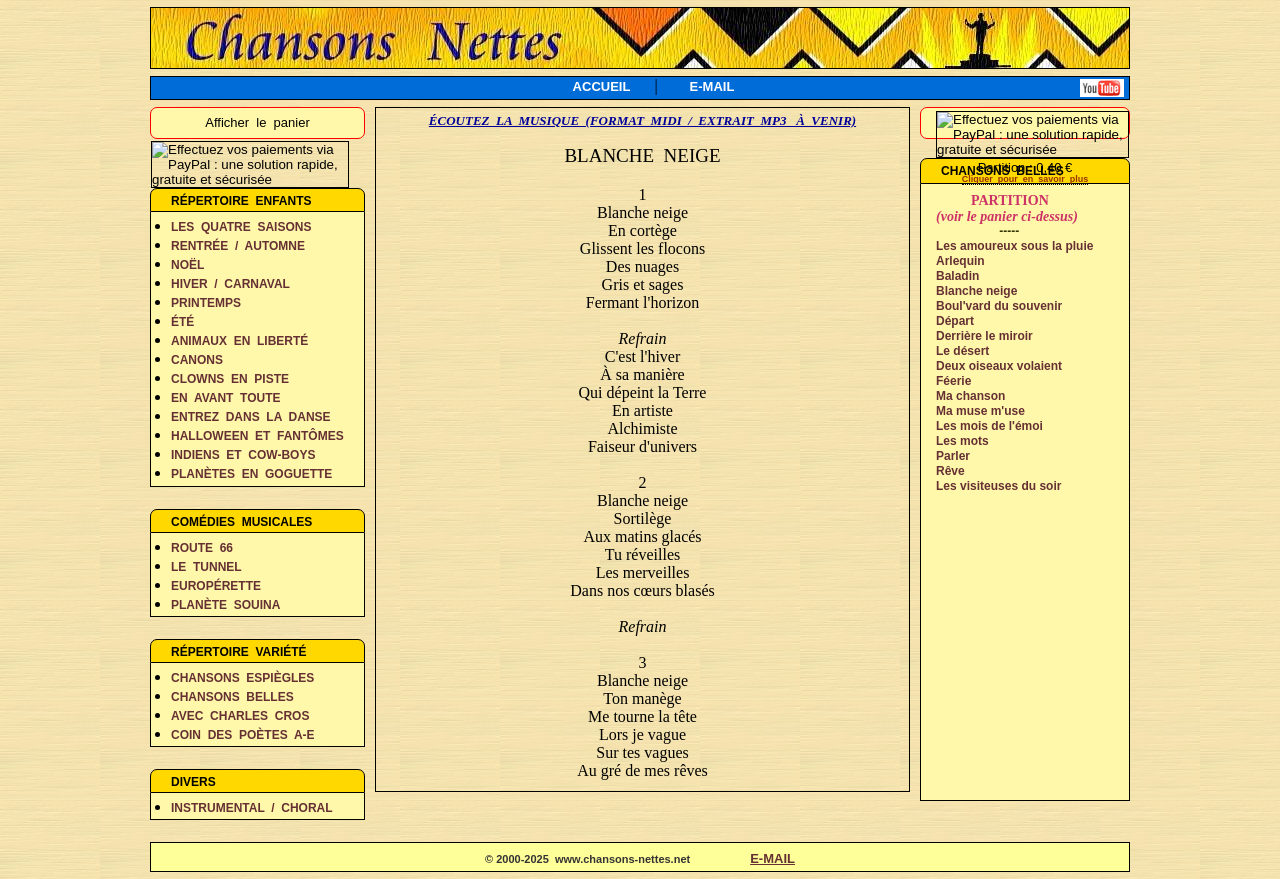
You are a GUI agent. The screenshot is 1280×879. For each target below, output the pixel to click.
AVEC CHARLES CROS (240, 716)
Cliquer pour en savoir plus (1025, 179)
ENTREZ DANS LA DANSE (251, 417)
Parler (953, 456)
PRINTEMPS (206, 303)
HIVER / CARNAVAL (230, 284)
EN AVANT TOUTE (226, 398)
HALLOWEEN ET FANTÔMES (257, 436)
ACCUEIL (602, 86)
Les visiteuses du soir (998, 486)
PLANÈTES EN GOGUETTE (251, 474)
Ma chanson (970, 396)
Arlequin (960, 261)
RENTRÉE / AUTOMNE (238, 246)
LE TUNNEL (206, 567)
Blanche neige (976, 291)
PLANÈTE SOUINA (225, 605)
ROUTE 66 (202, 548)
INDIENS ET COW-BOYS (243, 455)
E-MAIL (712, 86)
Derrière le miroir (984, 336)
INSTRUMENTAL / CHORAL (252, 808)
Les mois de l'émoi (989, 426)
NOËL (187, 265)
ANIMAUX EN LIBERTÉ (239, 341)
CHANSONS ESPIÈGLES (242, 678)
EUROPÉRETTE (216, 586)
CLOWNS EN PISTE (230, 379)
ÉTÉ (182, 322)
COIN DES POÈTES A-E (243, 735)
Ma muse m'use (980, 411)
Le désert (962, 351)
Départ (955, 321)
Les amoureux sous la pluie (1014, 246)
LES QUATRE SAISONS (241, 227)
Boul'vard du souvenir (999, 306)
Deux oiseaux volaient (999, 366)
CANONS (197, 360)
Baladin (957, 276)
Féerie (953, 381)
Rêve (950, 471)
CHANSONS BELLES (232, 697)
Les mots (962, 441)
